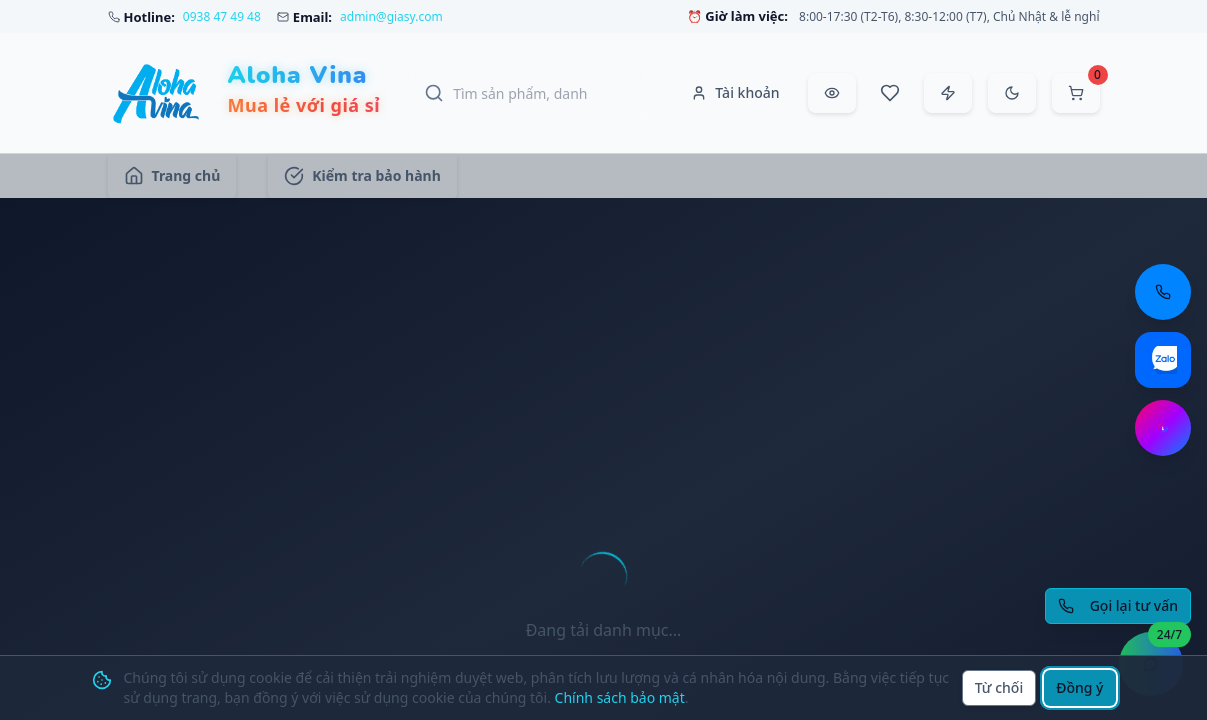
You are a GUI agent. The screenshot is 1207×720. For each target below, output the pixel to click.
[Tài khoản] (735, 93)
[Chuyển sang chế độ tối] (1012, 93)
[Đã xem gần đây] (832, 93)
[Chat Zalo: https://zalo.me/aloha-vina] (1163, 360)
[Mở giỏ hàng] (1076, 93)
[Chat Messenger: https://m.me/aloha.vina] (1163, 428)
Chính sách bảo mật (620, 697)
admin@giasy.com (391, 17)
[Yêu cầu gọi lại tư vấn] (1118, 606)
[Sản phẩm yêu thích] (890, 93)
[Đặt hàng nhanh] (948, 93)
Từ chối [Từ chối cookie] (999, 687)
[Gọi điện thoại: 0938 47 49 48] (1163, 292)
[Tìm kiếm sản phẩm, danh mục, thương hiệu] (529, 93)
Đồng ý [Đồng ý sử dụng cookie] (1079, 687)
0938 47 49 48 (222, 17)
